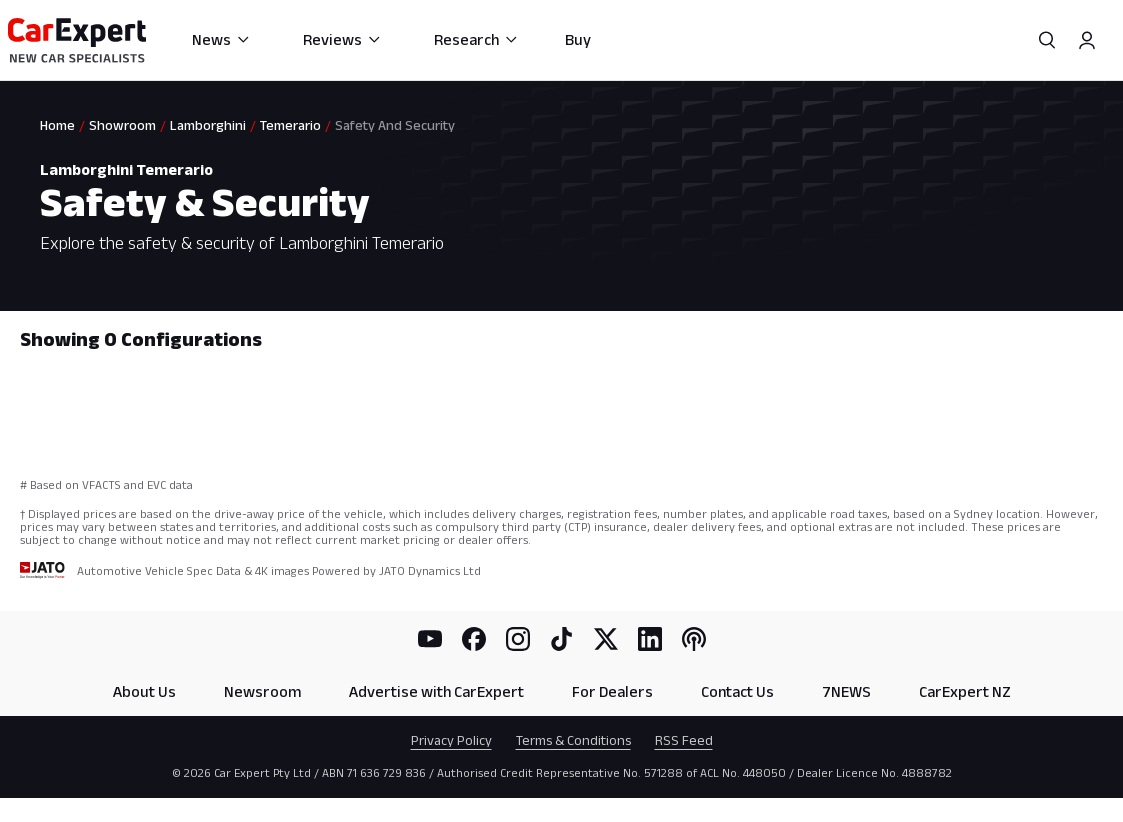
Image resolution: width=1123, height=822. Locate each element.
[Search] (1047, 40)
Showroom (122, 125)
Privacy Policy (451, 740)
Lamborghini (208, 125)
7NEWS (846, 691)
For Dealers (612, 691)
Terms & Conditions (573, 740)
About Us (144, 691)
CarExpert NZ (965, 691)
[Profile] (1087, 40)
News (221, 39)
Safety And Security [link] (395, 125)
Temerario (290, 125)
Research (476, 39)
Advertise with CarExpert (436, 691)
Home (57, 125)
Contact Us (737, 691)
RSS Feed (684, 740)
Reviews (342, 39)
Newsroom (262, 691)
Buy (578, 39)
